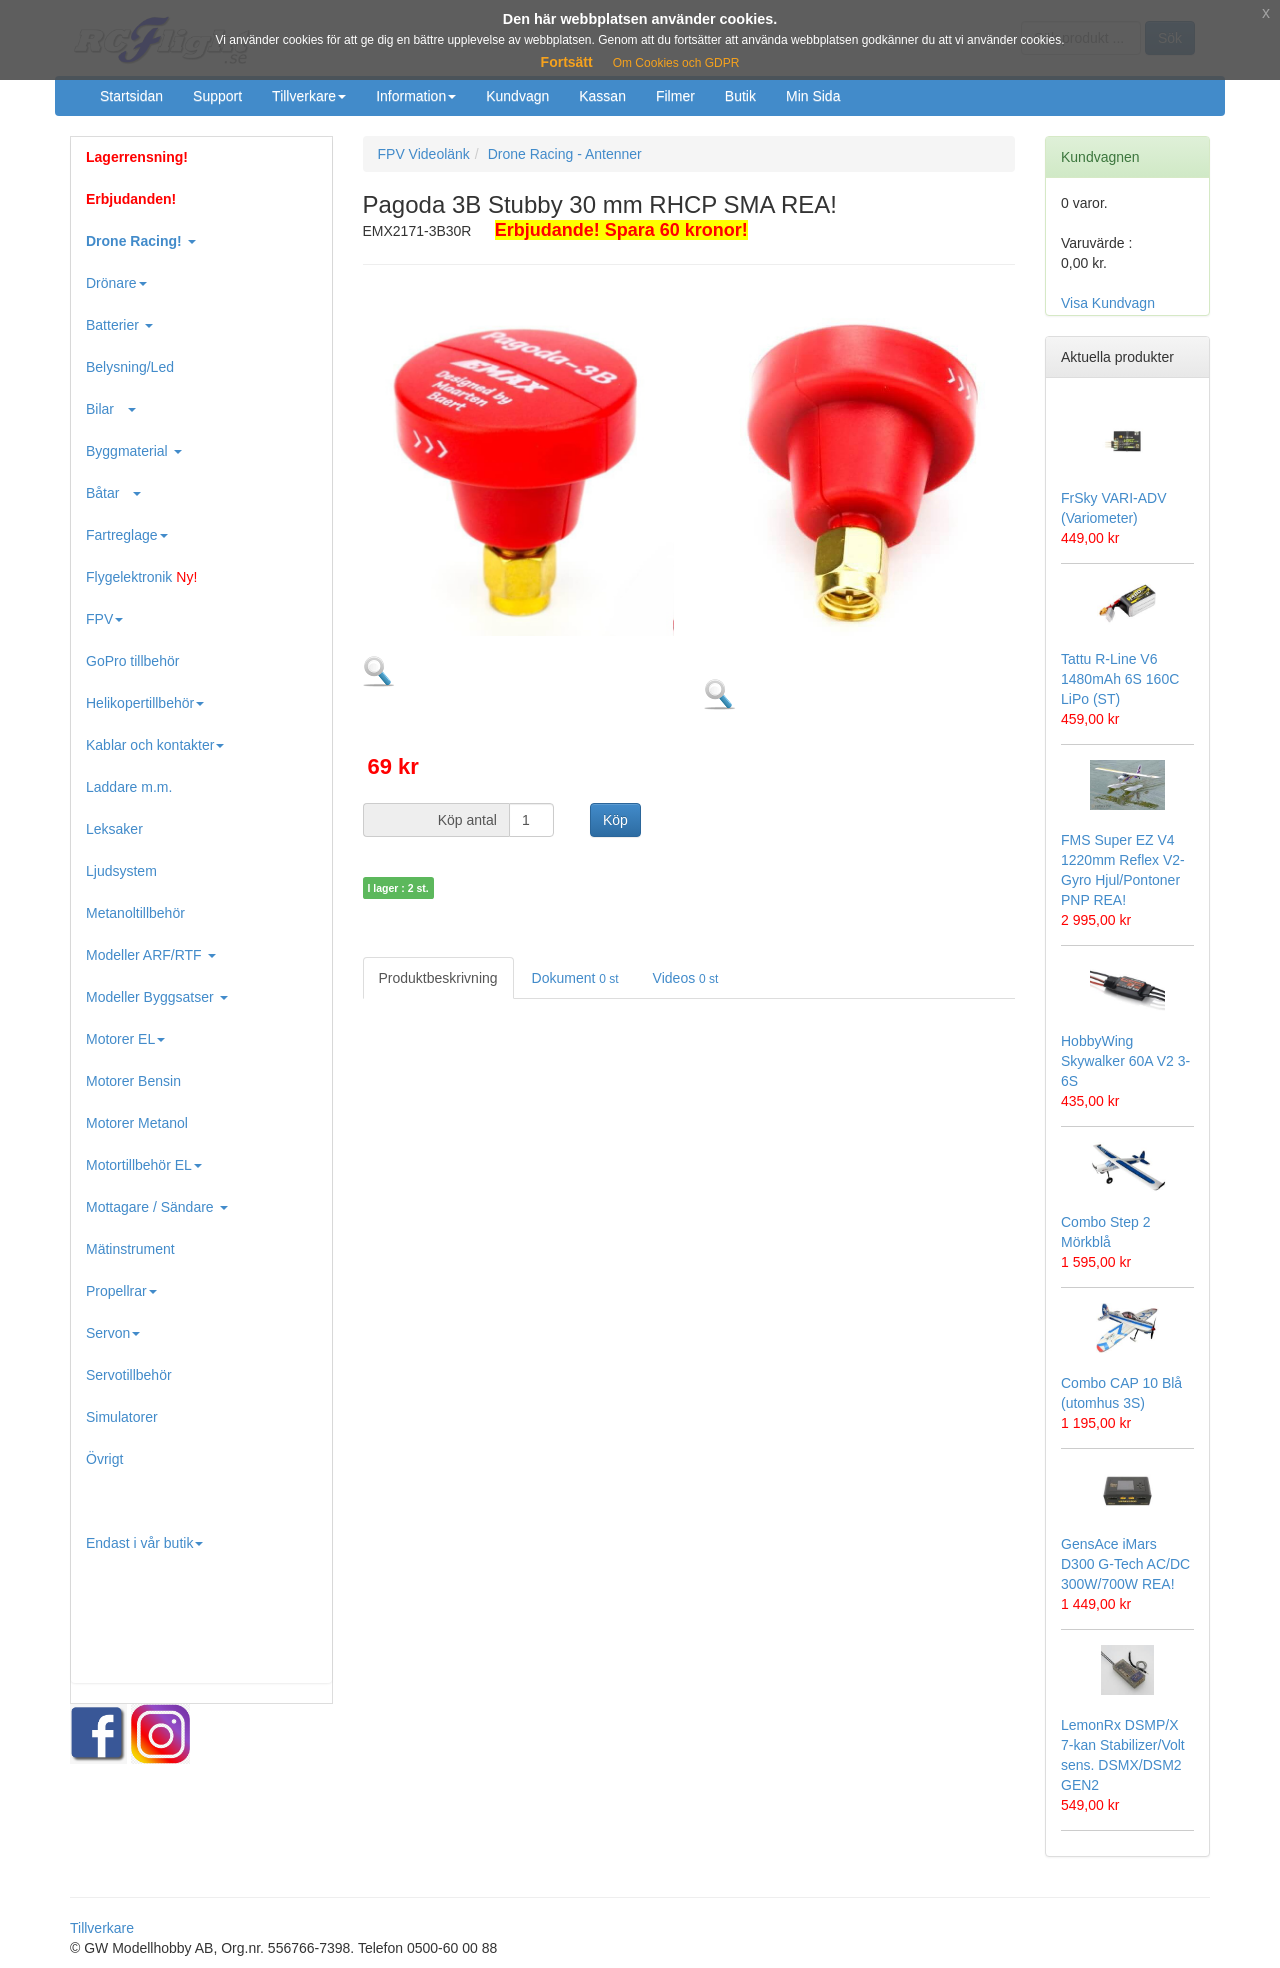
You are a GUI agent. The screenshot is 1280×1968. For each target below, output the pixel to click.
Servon (113, 1333)
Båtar (113, 493)
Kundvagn (517, 96)
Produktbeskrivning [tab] (438, 978)
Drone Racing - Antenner (565, 154)
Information (416, 96)
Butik (740, 96)
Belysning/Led (130, 367)
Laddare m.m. (129, 787)
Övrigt (104, 1459)
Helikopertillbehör (145, 703)
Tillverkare (309, 96)
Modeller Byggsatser (157, 997)
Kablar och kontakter (155, 745)
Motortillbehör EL (144, 1165)
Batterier (119, 325)
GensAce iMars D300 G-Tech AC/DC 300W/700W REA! (1125, 1564)
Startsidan (131, 96)
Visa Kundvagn (1108, 303)
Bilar (111, 409)
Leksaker (114, 829)
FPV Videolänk (424, 154)
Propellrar (121, 1291)
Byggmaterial (134, 451)
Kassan (602, 96)
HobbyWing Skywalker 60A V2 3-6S (1125, 1061)
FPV (104, 619)
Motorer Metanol (137, 1123)
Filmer (675, 96)
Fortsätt (567, 62)
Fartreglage (127, 535)
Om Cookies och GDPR (676, 63)
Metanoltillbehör (135, 913)
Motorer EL (125, 1039)
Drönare (116, 283)
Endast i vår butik (144, 1543)
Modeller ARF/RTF (151, 955)
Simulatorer (122, 1417)
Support (217, 96)
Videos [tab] (686, 978)
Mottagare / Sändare (157, 1207)
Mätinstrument (130, 1249)
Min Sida (813, 96)
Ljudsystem (121, 871)
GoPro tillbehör (132, 661)
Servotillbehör (129, 1375)
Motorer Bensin (133, 1081)
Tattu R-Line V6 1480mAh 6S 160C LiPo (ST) (1120, 679)
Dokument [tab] (575, 978)
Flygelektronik (141, 577)
